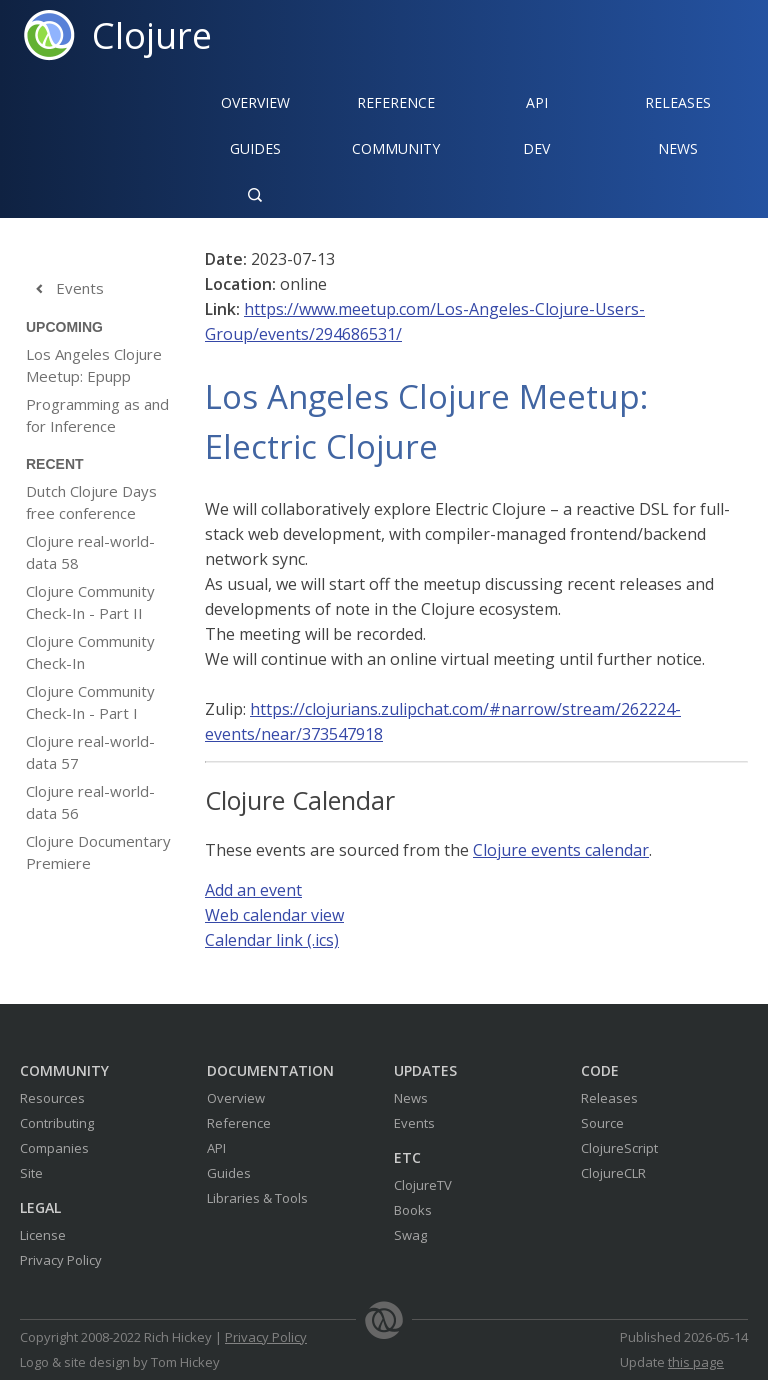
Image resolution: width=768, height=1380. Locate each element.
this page (696, 1362)
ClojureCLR (613, 1173)
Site (31, 1173)
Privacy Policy (61, 1260)
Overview (255, 102)
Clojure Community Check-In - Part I (90, 702)
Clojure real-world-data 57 (90, 752)
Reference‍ (396, 102)
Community (396, 148)
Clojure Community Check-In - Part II (90, 602)
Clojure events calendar (561, 850)
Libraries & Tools (257, 1198)
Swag (410, 1235)
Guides (255, 148)
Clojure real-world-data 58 (90, 552)
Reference (239, 1123)
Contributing (57, 1123)
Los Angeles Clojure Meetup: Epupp (94, 365)
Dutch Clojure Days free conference (91, 502)
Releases (678, 102)
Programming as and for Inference (97, 415)
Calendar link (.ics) (272, 940)
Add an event (253, 890)
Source (602, 1123)
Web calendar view (274, 915)
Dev (536, 148)
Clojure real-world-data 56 (90, 802)
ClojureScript (619, 1148)
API (537, 102)
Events (65, 289)
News (678, 148)
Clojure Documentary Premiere (98, 852)
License (43, 1235)
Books (413, 1210)
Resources (52, 1098)
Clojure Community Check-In (90, 652)
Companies (54, 1148)
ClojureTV (423, 1185)
